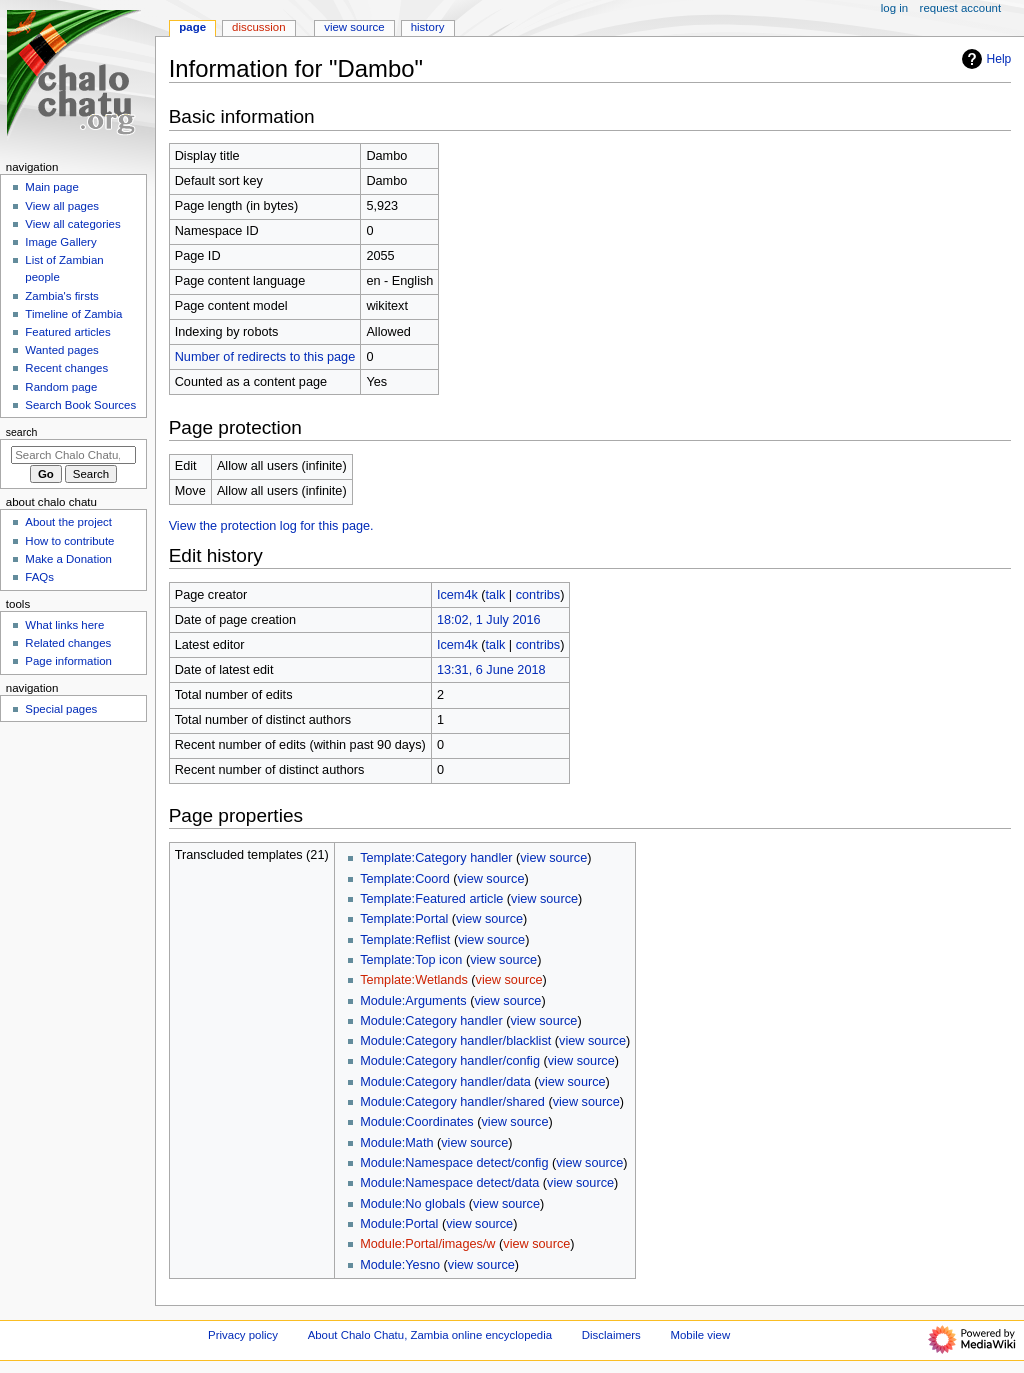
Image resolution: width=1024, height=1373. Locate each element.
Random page (61, 387)
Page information (68, 661)
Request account (961, 8)
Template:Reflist (405, 940)
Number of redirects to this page (265, 357)
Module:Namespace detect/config (454, 1163)
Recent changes (66, 368)
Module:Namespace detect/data (449, 1183)
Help (984, 59)
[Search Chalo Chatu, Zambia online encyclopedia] (73, 455)
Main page (52, 187)
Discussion (258, 27)
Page (192, 27)
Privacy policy (243, 1335)
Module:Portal (399, 1224)
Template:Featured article (431, 899)
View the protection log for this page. (271, 526)
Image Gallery (60, 242)
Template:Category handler (436, 858)
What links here (64, 625)
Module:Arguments (413, 1001)
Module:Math (396, 1143)
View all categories (72, 224)
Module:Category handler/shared (452, 1102)
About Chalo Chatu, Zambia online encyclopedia (430, 1335)
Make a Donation (68, 559)
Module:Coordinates (417, 1122)
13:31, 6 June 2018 (491, 670)
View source (354, 27)
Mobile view (701, 1335)
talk (496, 595)
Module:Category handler (431, 1021)
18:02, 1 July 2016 (489, 620)
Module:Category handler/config (450, 1061)
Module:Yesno (400, 1265)
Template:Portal (404, 919)
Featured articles (67, 332)
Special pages (61, 709)
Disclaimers (611, 1335)
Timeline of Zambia (73, 314)
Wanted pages (61, 350)
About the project (68, 522)
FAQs (39, 577)
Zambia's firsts (61, 296)
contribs (538, 595)
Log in (894, 8)
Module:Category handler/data (445, 1082)
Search (22, 432)
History (428, 27)
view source (553, 858)
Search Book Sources (80, 405)
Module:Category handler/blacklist (455, 1041)
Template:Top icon (411, 960)
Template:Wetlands (414, 980)
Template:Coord (405, 879)
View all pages (62, 206)
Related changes (68, 643)
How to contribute (69, 541)
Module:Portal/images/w (427, 1244)
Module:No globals (412, 1204)
